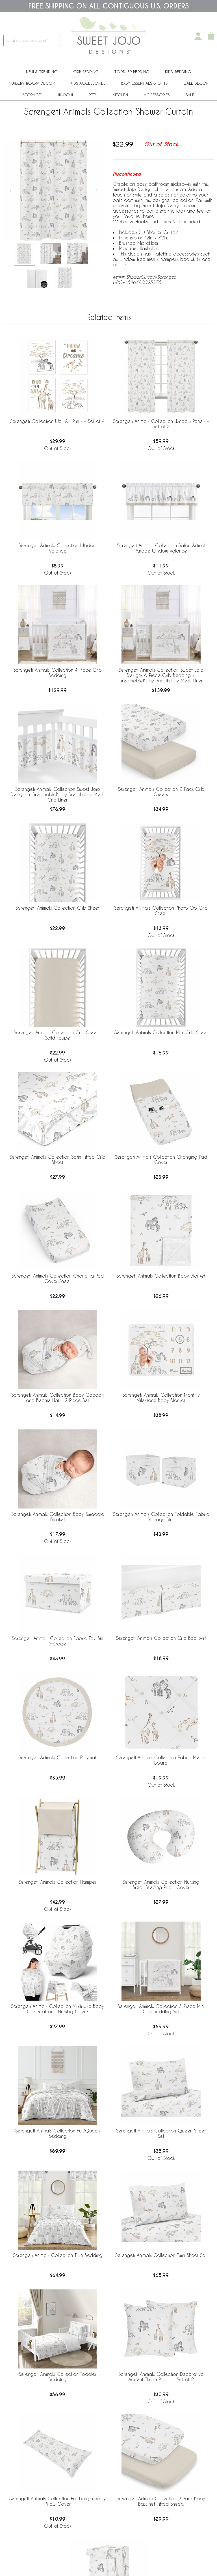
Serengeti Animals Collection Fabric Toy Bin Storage (57, 1641)
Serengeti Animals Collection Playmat (57, 1757)
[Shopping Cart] (211, 36)
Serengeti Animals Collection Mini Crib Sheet (161, 1032)
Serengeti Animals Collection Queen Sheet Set (161, 2133)
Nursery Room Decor (32, 83)
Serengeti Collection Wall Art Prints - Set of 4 (57, 421)
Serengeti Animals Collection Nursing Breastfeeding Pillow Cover (161, 1884)
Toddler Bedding (131, 71)
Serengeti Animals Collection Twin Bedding (57, 2255)
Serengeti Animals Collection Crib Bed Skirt (161, 1638)
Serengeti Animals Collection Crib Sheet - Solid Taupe (57, 1035)
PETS (93, 94)
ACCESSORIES (157, 94)
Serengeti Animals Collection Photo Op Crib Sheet (161, 910)
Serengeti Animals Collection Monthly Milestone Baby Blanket (161, 1397)
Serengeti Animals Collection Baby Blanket (160, 1275)
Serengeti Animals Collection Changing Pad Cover (161, 1159)
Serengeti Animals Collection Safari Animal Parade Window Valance (161, 548)
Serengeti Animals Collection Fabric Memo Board (161, 1760)
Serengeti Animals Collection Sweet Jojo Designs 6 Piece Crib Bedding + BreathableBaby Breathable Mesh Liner (161, 675)
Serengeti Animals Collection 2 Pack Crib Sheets (161, 791)
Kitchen (120, 94)
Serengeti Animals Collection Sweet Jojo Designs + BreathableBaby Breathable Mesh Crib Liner (58, 794)
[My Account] (198, 36)
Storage (32, 94)
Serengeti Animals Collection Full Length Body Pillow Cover (57, 2501)
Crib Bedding (86, 71)
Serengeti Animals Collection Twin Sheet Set (161, 2255)
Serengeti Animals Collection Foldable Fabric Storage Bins (161, 1516)
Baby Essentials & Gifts (144, 83)
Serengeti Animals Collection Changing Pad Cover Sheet (58, 1278)
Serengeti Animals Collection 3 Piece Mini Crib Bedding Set (161, 2008)
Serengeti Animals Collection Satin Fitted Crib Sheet (57, 1159)
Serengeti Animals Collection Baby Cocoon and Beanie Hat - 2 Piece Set (57, 1397)
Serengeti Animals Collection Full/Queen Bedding (57, 2133)
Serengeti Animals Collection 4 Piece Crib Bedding (57, 672)
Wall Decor (195, 83)
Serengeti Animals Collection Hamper (57, 1882)
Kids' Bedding (178, 71)
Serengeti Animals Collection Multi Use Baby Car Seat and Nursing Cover (57, 2008)
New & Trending (41, 71)
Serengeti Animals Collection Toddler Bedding (57, 2376)
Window (65, 94)
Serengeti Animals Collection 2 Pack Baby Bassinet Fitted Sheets (161, 2501)
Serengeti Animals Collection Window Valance (57, 548)
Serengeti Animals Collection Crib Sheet (57, 908)
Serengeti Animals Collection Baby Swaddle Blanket (57, 1516)
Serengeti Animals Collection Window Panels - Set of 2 (161, 423)
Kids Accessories (87, 83)
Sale (190, 94)
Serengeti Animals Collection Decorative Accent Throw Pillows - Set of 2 (160, 2376)
